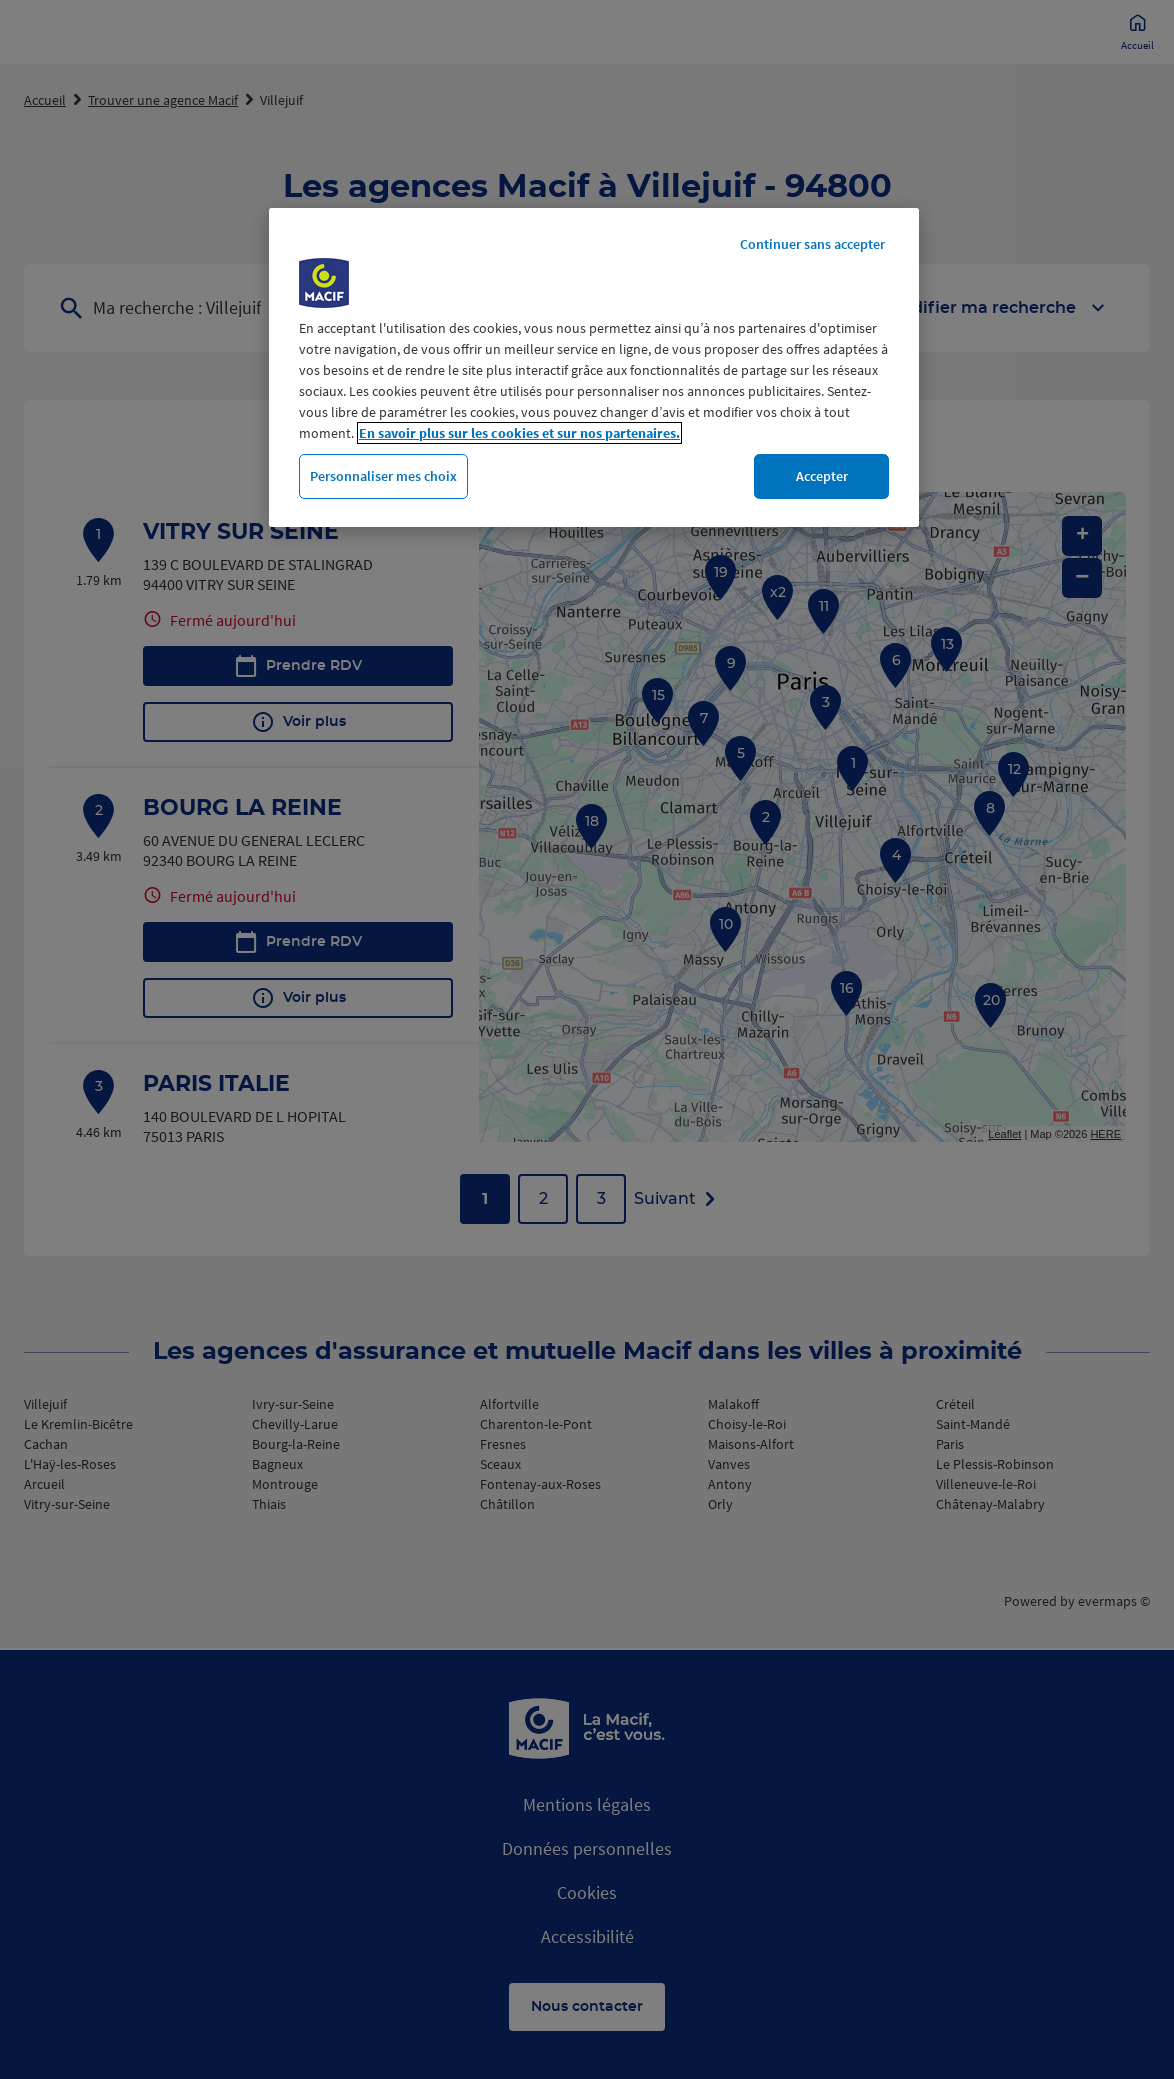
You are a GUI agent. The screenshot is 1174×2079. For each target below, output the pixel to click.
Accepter (822, 476)
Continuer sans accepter (812, 244)
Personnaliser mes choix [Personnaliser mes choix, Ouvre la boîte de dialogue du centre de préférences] (383, 476)
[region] (594, 368)
